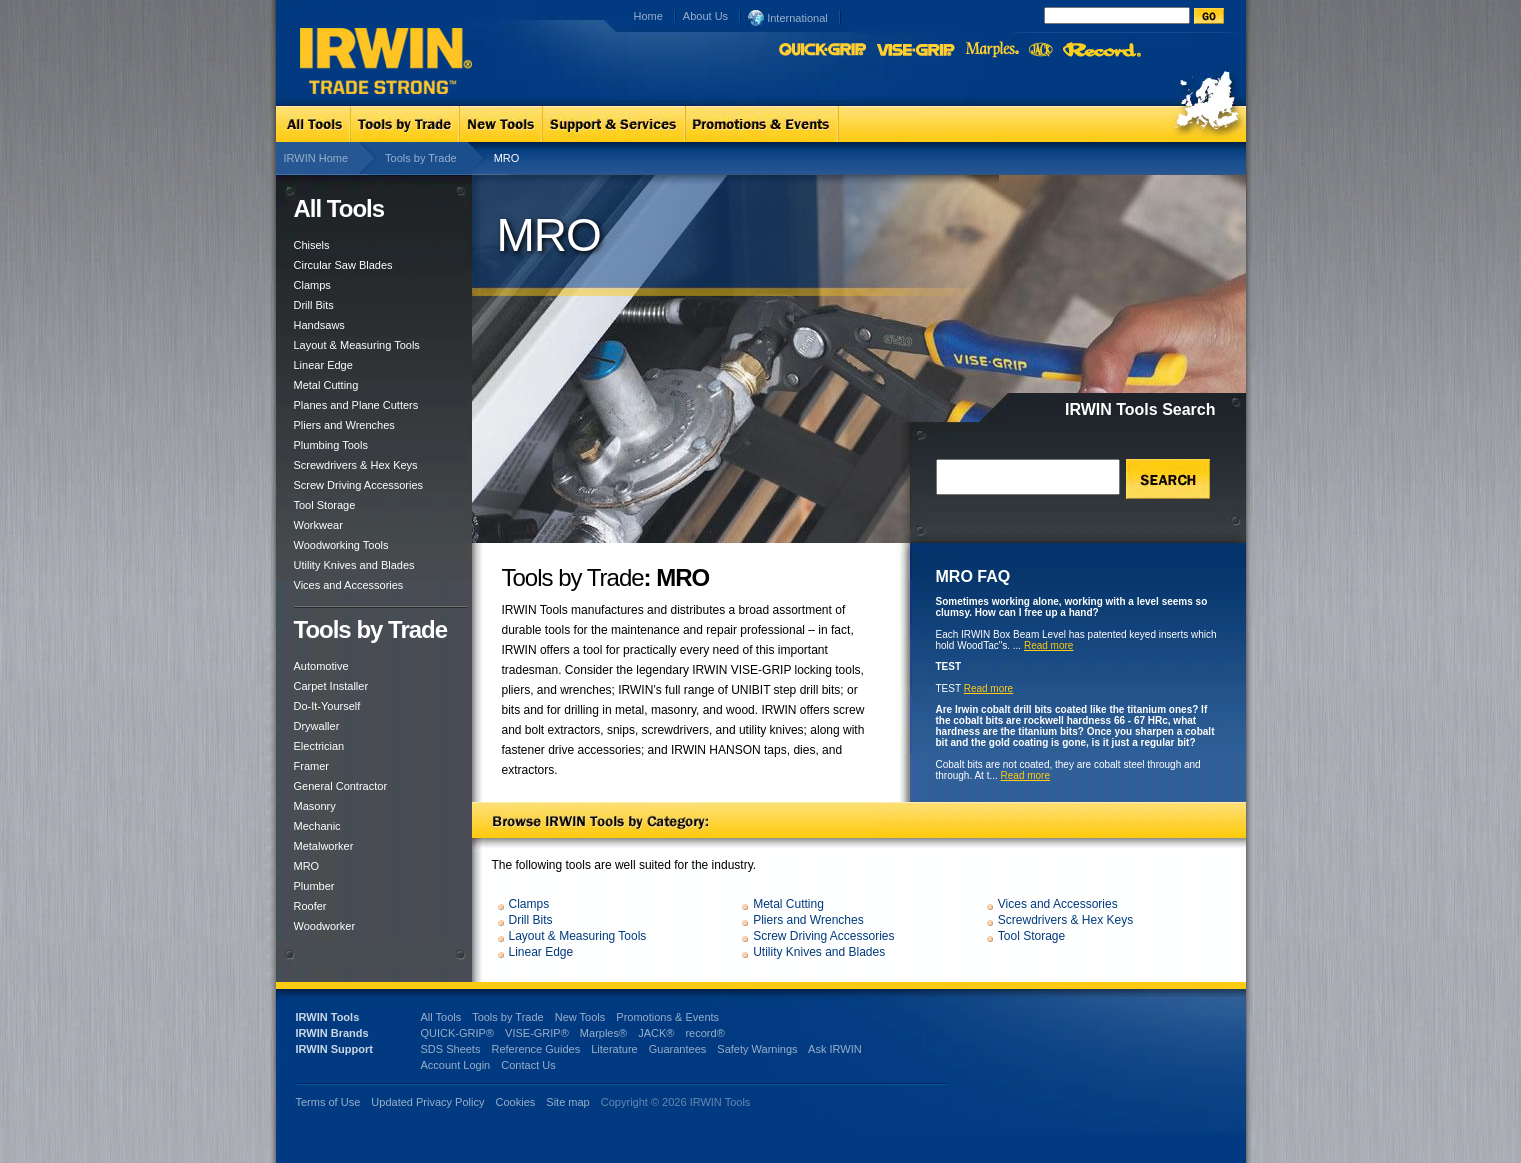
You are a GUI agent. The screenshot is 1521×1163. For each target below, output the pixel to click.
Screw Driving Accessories (359, 485)
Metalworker (324, 846)
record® (704, 1033)
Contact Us (528, 1065)
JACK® (656, 1033)
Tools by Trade (421, 158)
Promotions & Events (667, 1017)
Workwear (318, 525)
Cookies (517, 1102)
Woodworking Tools (341, 545)
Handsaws (319, 325)
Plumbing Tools (331, 445)
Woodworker (325, 926)
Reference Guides (535, 1049)
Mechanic (317, 826)
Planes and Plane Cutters (356, 405)
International (788, 17)
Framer (311, 766)
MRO (307, 866)
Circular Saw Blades (343, 265)
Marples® (603, 1033)
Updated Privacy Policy (427, 1102)
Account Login (456, 1065)
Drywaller (317, 726)
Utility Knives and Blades (354, 565)
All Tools (441, 1017)
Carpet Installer (331, 686)
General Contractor (341, 786)
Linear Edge (323, 365)
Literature (614, 1049)
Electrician (319, 746)
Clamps (312, 285)
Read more (1048, 645)
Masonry (315, 806)
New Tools (580, 1017)
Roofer (310, 906)
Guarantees (677, 1049)
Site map (567, 1102)
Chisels (312, 245)
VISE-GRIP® (537, 1033)
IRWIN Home (316, 158)
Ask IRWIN (835, 1049)
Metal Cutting (326, 385)
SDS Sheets (451, 1049)
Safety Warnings (757, 1049)
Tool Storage (325, 505)
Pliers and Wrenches (344, 425)
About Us (705, 16)
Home (648, 16)
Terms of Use (328, 1102)
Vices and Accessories (349, 585)
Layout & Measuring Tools (357, 345)
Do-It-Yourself (327, 706)
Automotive (321, 666)
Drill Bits (314, 305)
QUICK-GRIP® (458, 1033)
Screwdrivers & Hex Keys (356, 465)
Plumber (314, 886)
